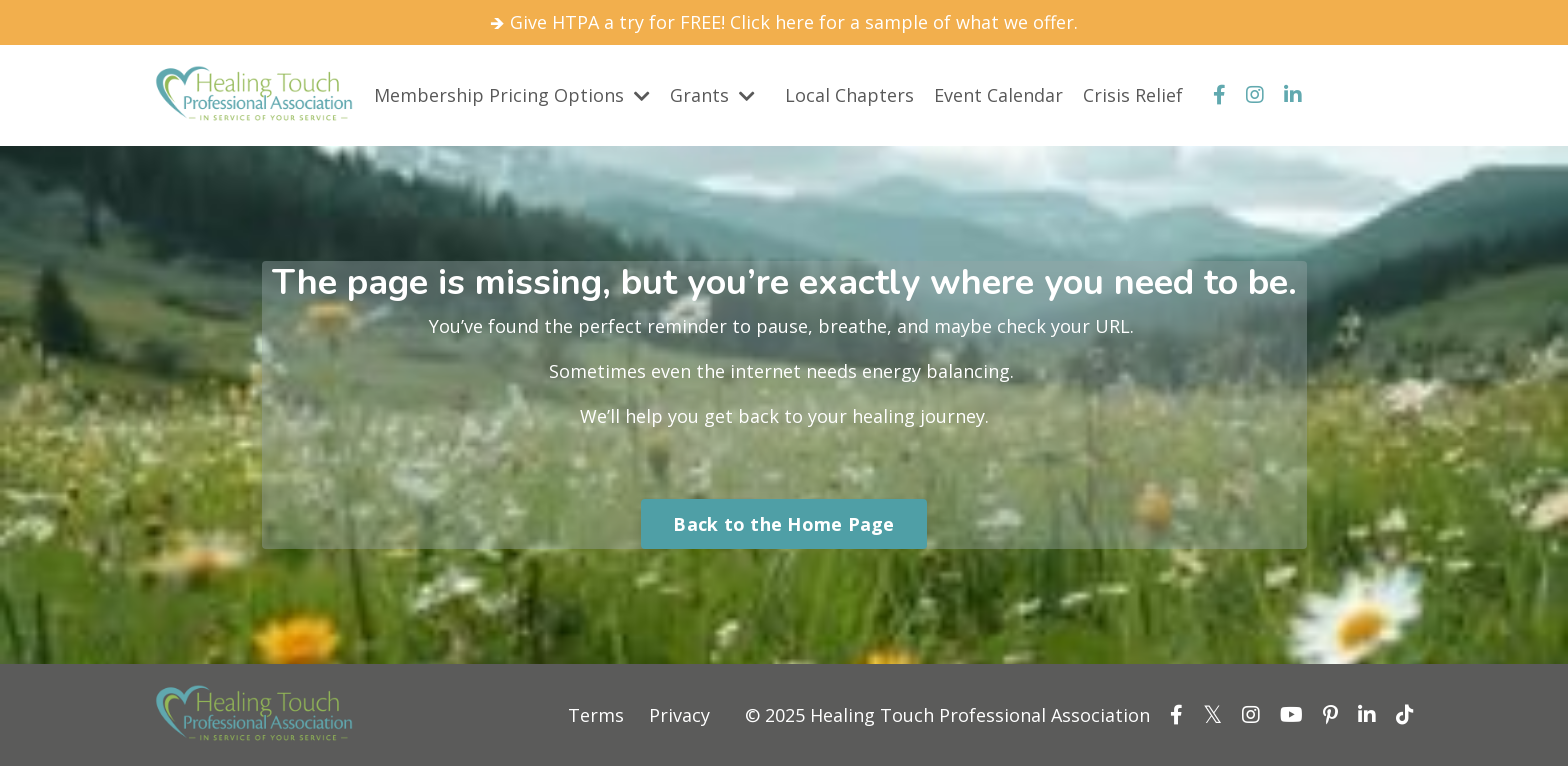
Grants (712, 95)
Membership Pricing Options (512, 95)
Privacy (679, 715)
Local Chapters (849, 95)
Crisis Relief (1133, 95)
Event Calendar (998, 95)
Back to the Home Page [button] (783, 524)
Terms (596, 715)
